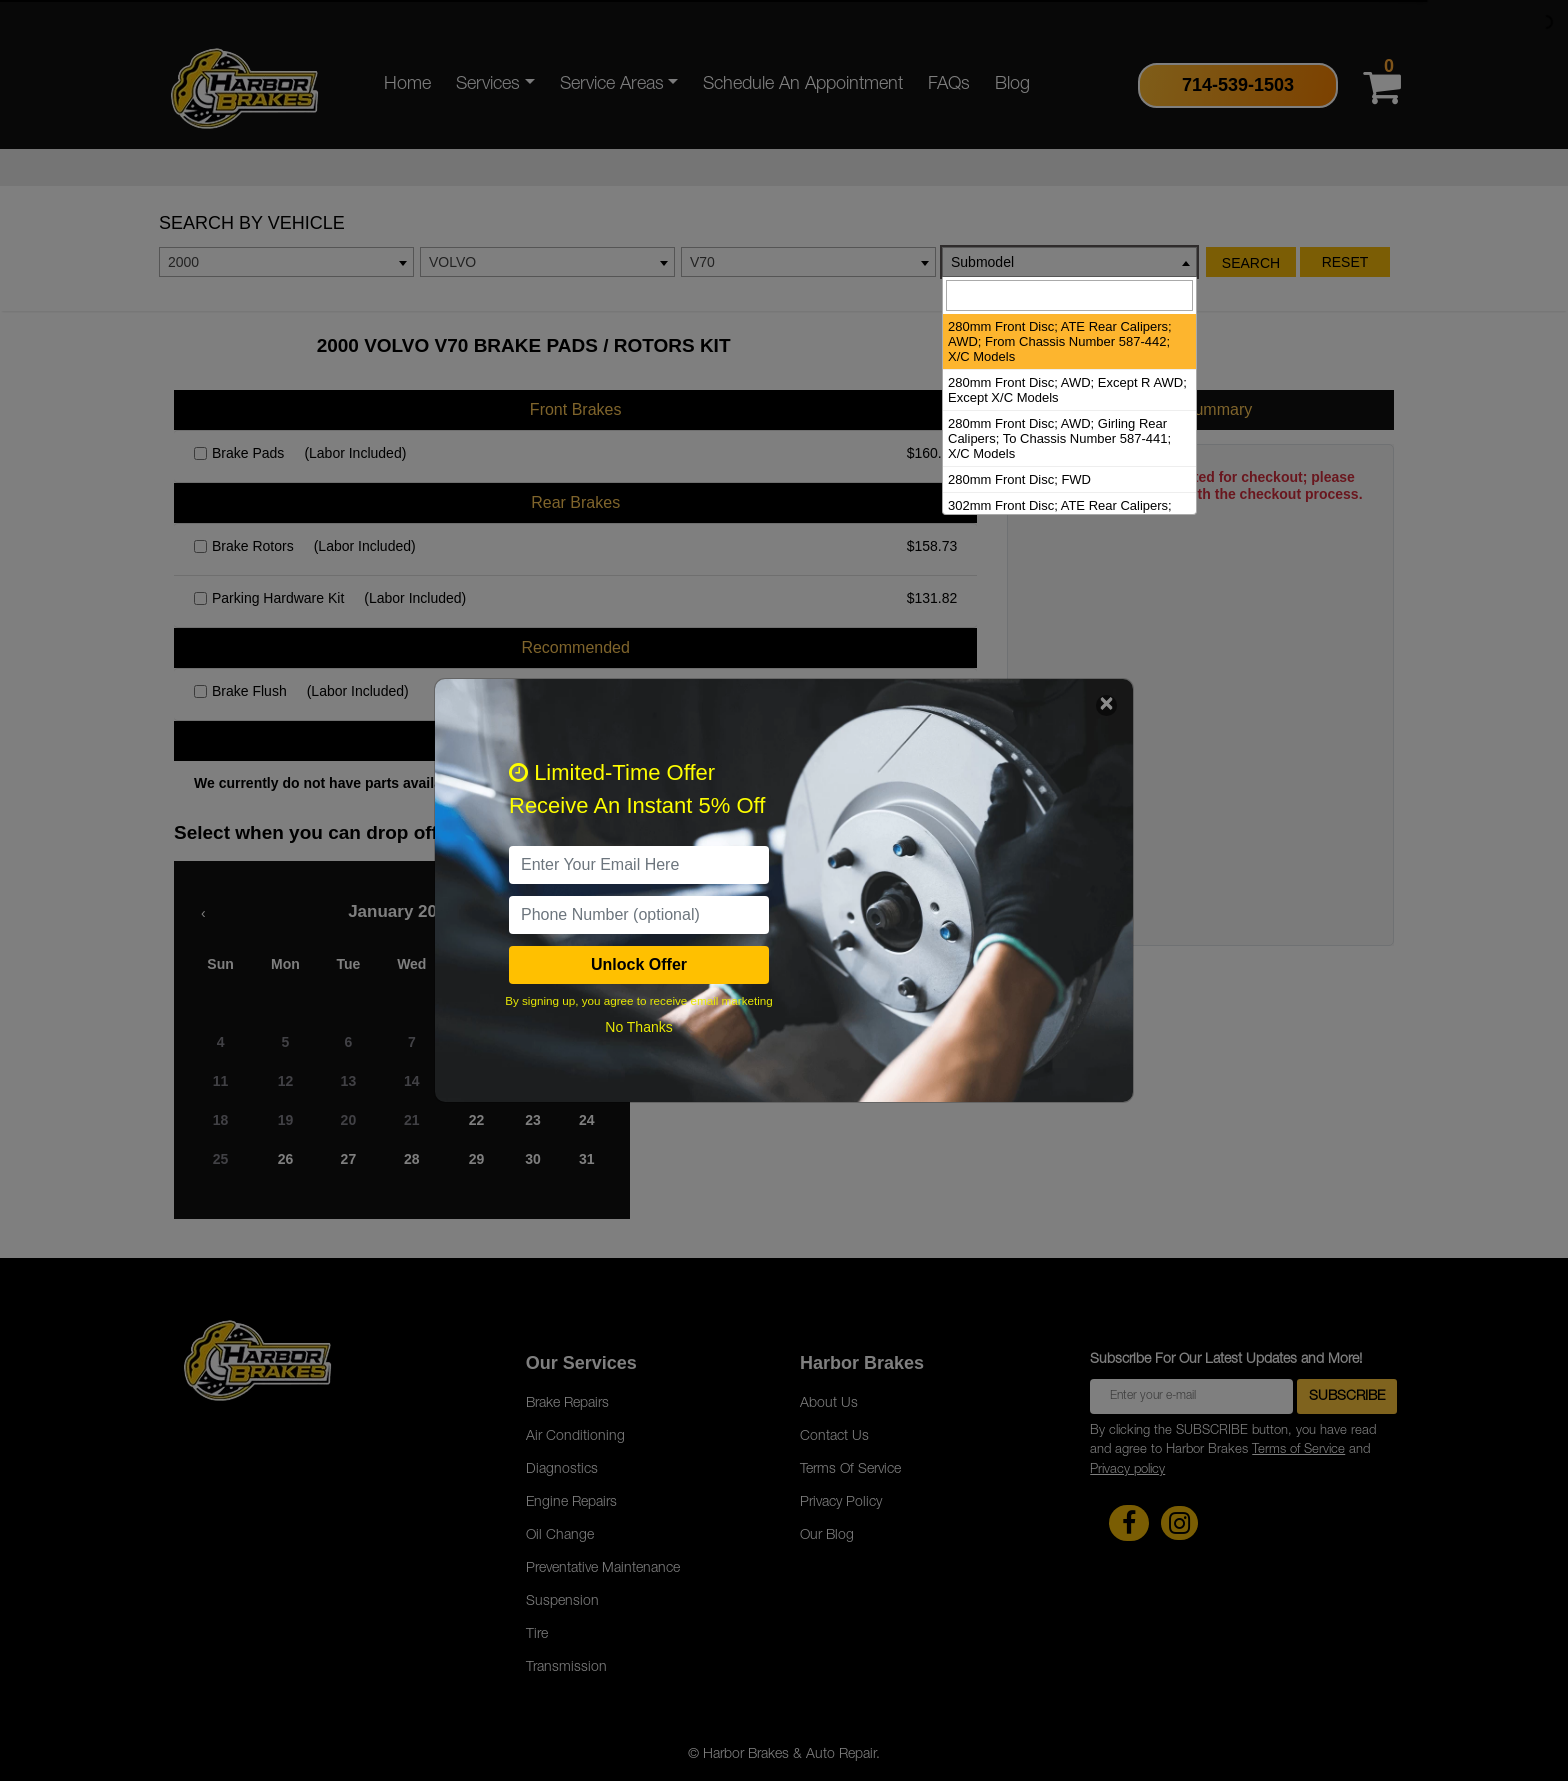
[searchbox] (1069, 295)
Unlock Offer (639, 964)
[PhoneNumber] (639, 915)
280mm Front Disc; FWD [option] (1019, 479)
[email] (639, 865)
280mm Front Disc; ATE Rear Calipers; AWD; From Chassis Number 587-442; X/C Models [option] (1060, 341)
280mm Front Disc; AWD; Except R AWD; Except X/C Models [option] (1067, 390)
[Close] (1106, 705)
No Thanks (638, 1027)
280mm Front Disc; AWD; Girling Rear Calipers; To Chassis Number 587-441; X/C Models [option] (1059, 438)
